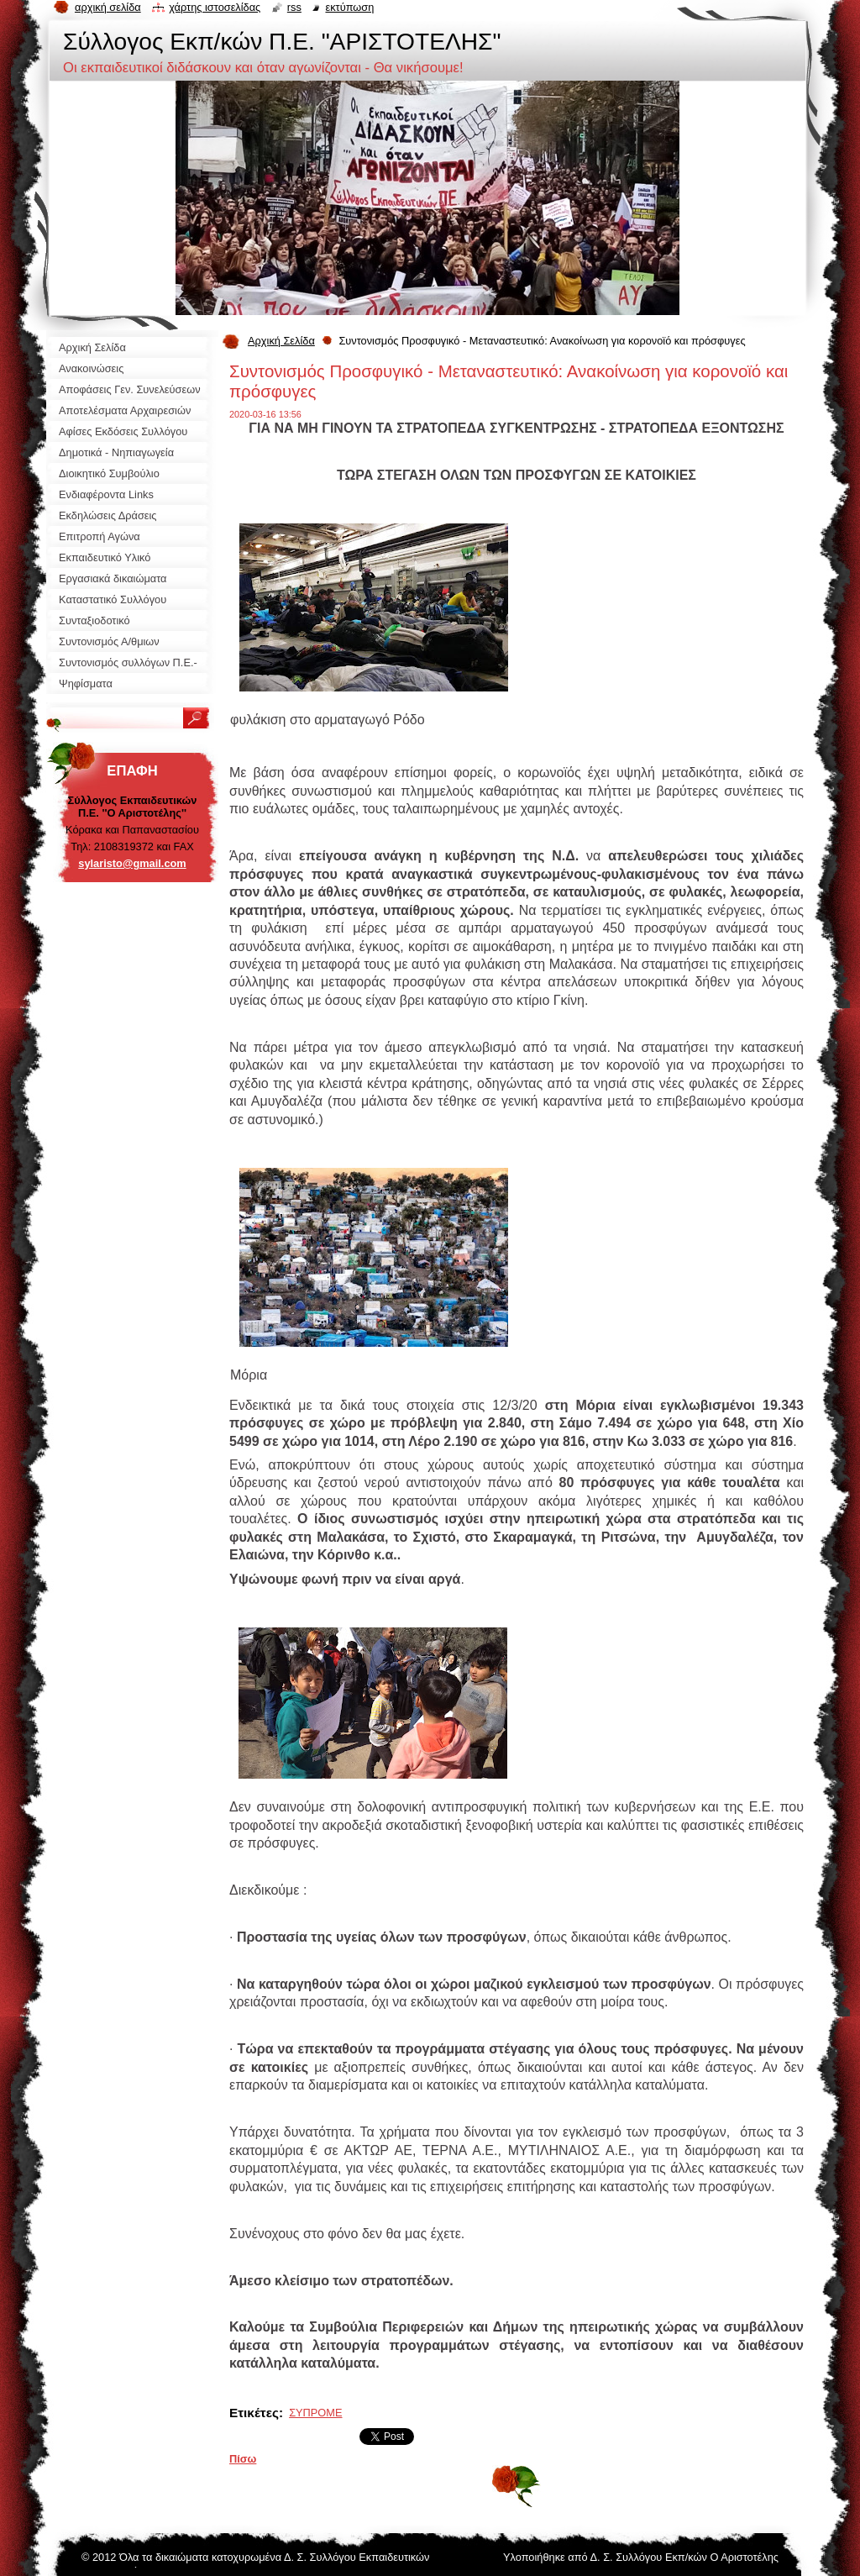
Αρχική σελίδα (108, 7)
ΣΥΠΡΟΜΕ (315, 2412)
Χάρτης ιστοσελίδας (214, 7)
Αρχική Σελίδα (281, 340)
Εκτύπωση (349, 7)
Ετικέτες (254, 2412)
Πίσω (242, 2458)
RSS (294, 7)
